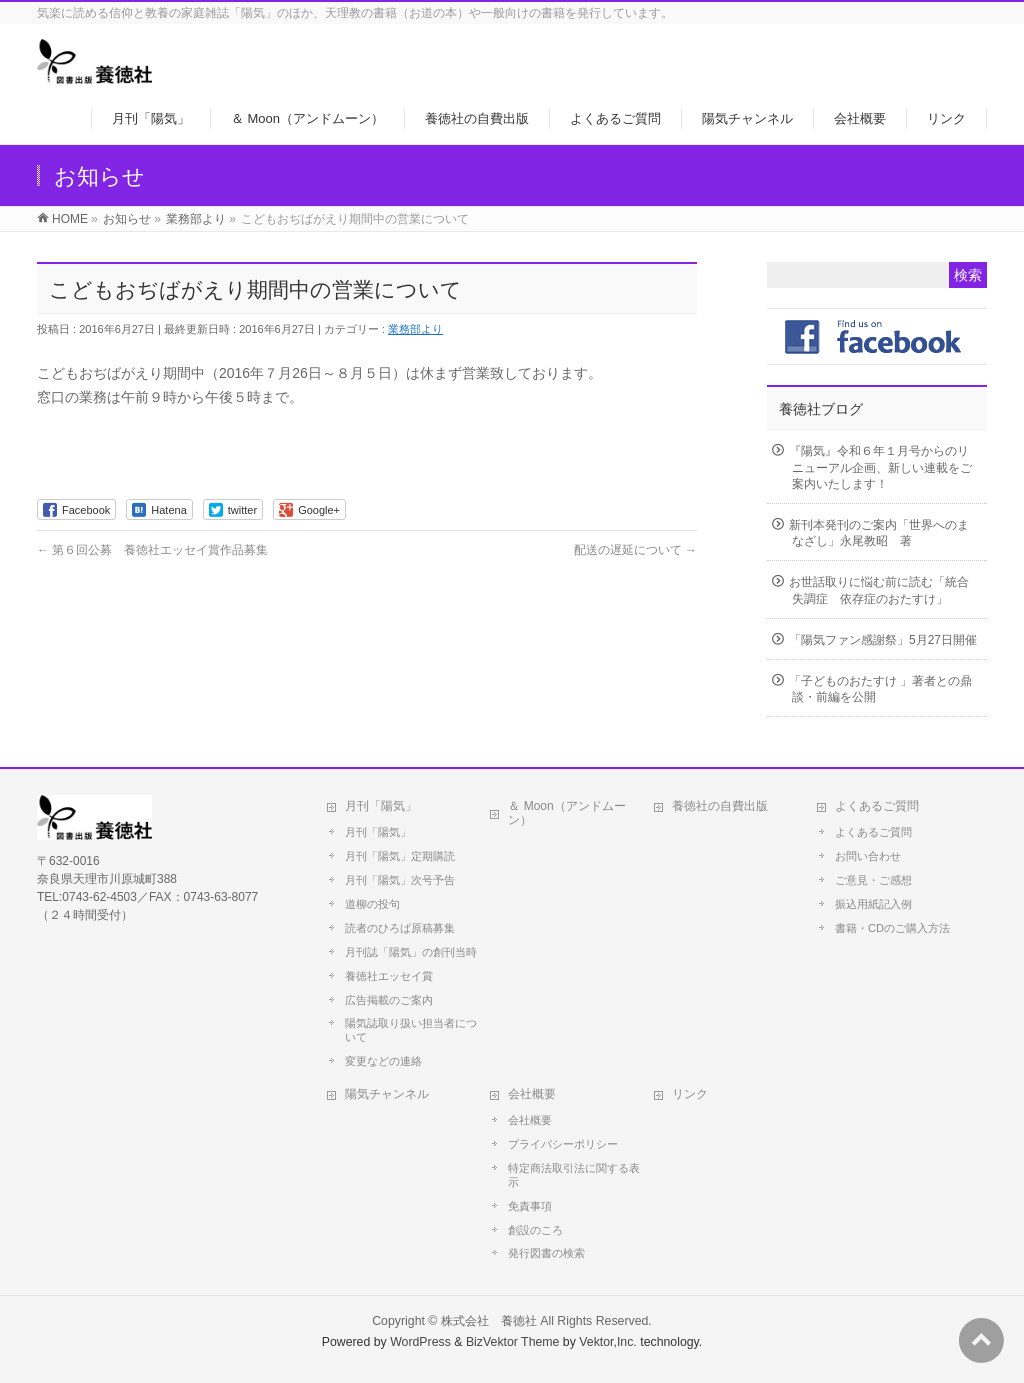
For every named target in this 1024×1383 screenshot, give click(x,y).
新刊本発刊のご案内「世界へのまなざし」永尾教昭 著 (879, 533)
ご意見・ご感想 (873, 880)
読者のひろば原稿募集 (400, 928)
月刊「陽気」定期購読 (400, 856)
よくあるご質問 (877, 806)
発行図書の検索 (546, 1253)
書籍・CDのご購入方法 (892, 928)
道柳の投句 (372, 904)
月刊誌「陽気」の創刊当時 (411, 952)
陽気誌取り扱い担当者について (411, 1030)
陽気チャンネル (387, 1094)
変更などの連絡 (383, 1061)
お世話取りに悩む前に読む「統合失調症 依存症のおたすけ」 (879, 590)
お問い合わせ (868, 856)
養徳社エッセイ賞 (389, 976)
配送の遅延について (635, 550)
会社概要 (532, 1094)
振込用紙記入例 (873, 904)
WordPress (420, 1342)
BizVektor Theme (513, 1342)
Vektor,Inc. (608, 1342)
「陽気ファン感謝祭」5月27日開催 (883, 640)
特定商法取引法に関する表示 (574, 1175)
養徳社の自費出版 (720, 806)
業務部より (415, 329)
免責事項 (530, 1206)
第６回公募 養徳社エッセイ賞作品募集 (152, 550)
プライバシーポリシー (563, 1144)
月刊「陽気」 (381, 806)
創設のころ (535, 1230)
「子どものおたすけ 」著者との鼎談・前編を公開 (880, 689)
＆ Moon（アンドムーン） (566, 813)
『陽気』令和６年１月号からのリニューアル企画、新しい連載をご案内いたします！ (880, 467)
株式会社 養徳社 (489, 1321)
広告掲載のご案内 (389, 1000)
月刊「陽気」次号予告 (400, 880)
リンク (690, 1094)
